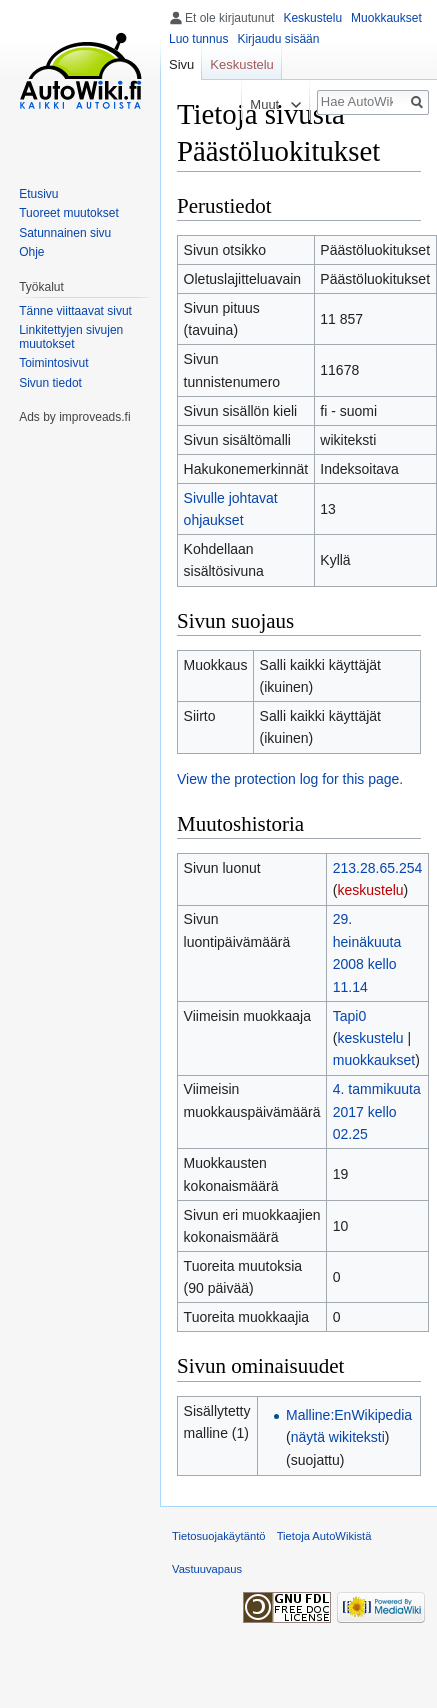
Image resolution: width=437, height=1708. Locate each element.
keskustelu (370, 890)
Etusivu (38, 194)
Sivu (181, 64)
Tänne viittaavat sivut (75, 311)
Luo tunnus (198, 39)
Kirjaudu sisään (278, 39)
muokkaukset (374, 1060)
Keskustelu (312, 18)
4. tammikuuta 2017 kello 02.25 (377, 1111)
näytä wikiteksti (338, 1437)
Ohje (31, 252)
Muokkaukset (386, 18)
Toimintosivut (53, 363)
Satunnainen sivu (65, 233)
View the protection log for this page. (290, 779)
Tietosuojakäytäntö (219, 1536)
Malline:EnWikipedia (349, 1415)
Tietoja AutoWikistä (324, 1536)
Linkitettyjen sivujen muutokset (71, 337)
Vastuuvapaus (207, 1569)
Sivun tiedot (50, 383)
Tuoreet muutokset (69, 213)
